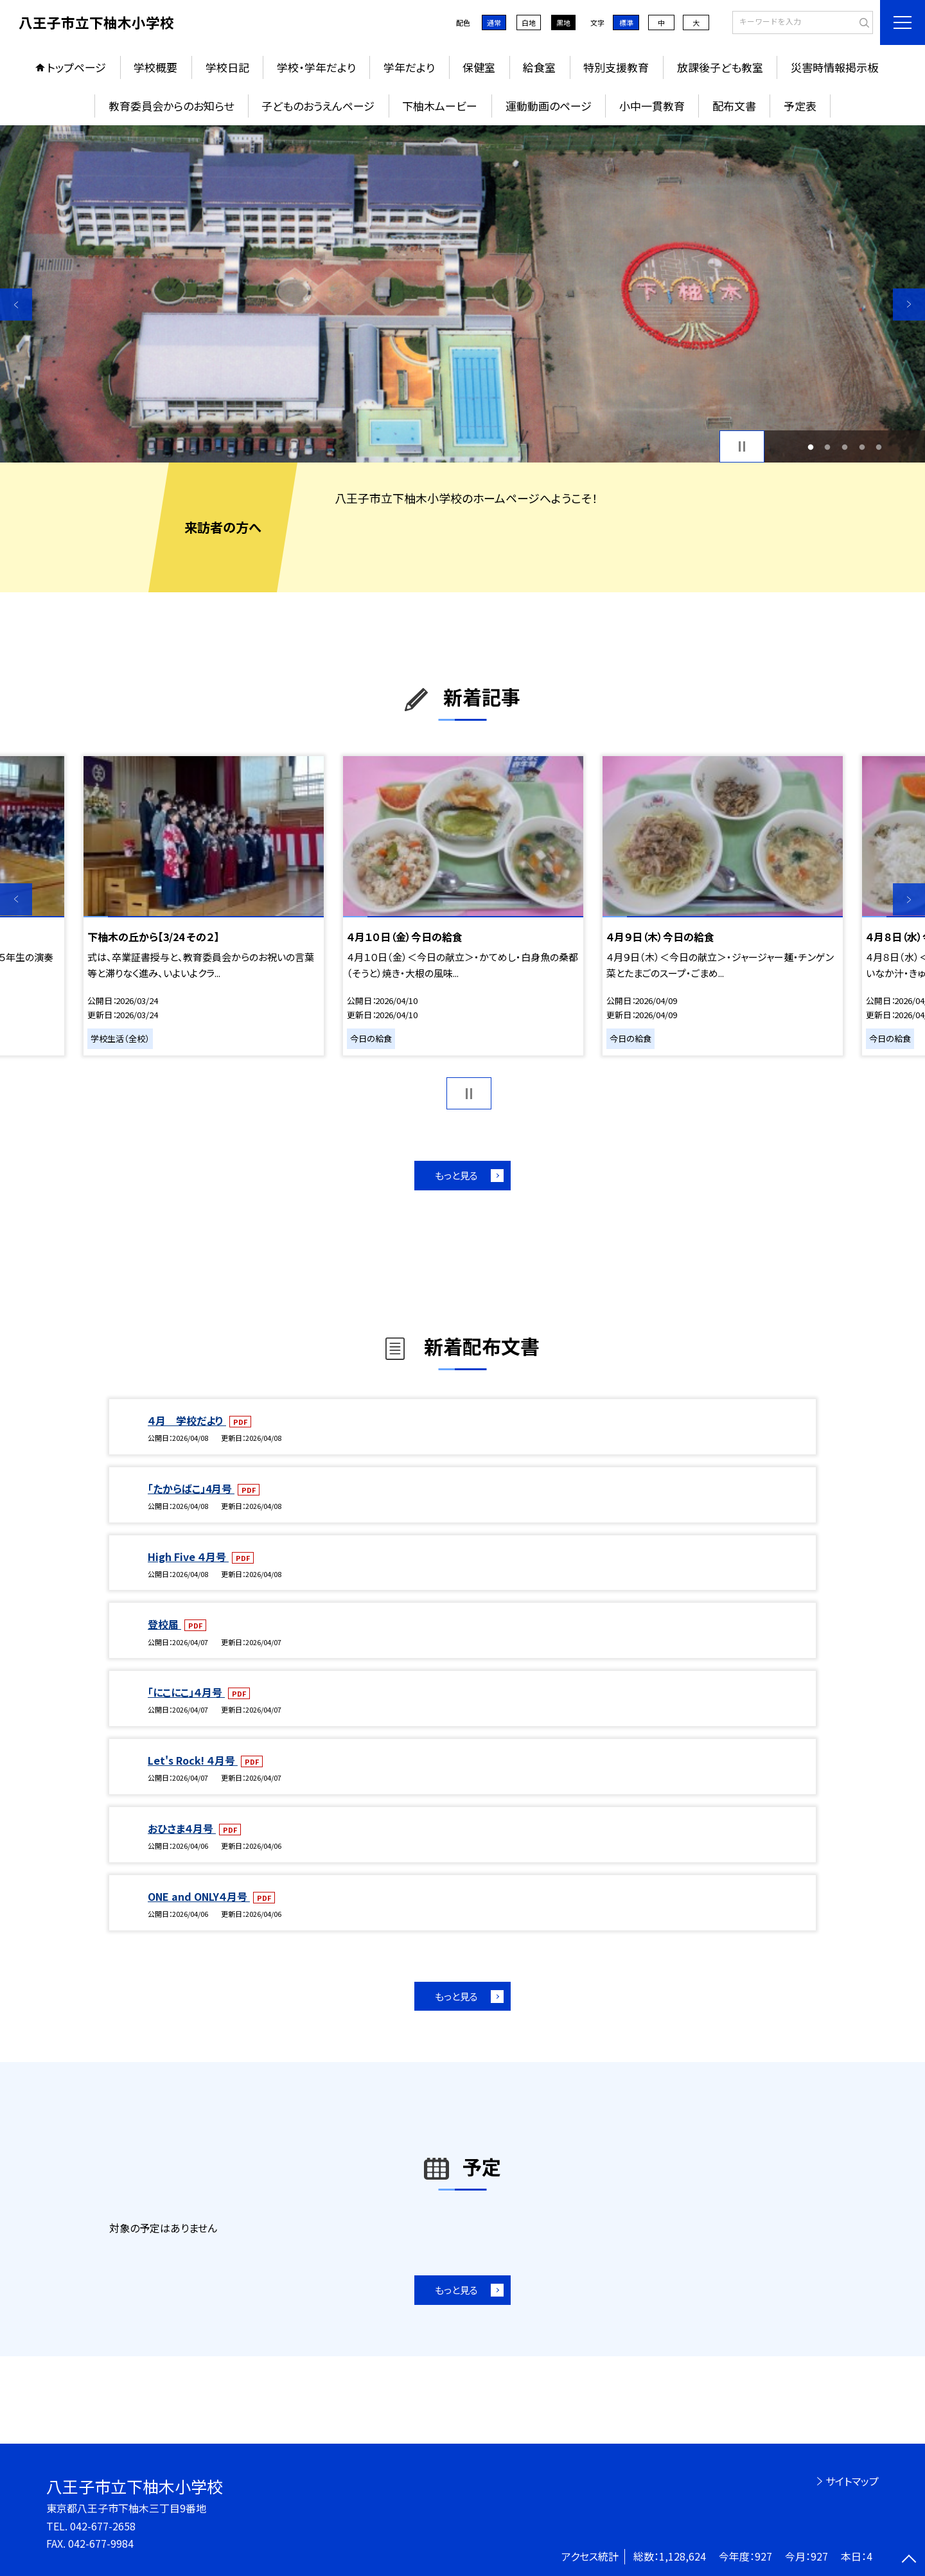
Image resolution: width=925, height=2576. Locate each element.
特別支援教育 (616, 67)
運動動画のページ (549, 106)
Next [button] (909, 304)
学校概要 (155, 67)
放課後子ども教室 (720, 67)
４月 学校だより (187, 1420)
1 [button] (810, 446)
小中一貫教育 (652, 106)
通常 (494, 22)
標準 (626, 22)
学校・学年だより (316, 67)
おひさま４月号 (182, 1828)
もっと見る (456, 1175)
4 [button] (862, 446)
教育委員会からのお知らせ (171, 106)
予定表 (800, 106)
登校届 (164, 1624)
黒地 (563, 22)
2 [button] (828, 446)
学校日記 (227, 67)
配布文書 (734, 106)
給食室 (539, 67)
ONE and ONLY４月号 (199, 1896)
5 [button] (879, 446)
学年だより (409, 67)
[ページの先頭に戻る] (909, 2560)
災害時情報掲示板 (834, 67)
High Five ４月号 (188, 1556)
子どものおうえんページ (317, 106)
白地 (529, 22)
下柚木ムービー (439, 106)
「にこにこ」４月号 (186, 1692)
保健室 (479, 67)
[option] (462, 294)
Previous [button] (16, 304)
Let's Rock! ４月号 (193, 1760)
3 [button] (845, 446)
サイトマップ (852, 2481)
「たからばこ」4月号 (191, 1488)
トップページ (76, 67)
